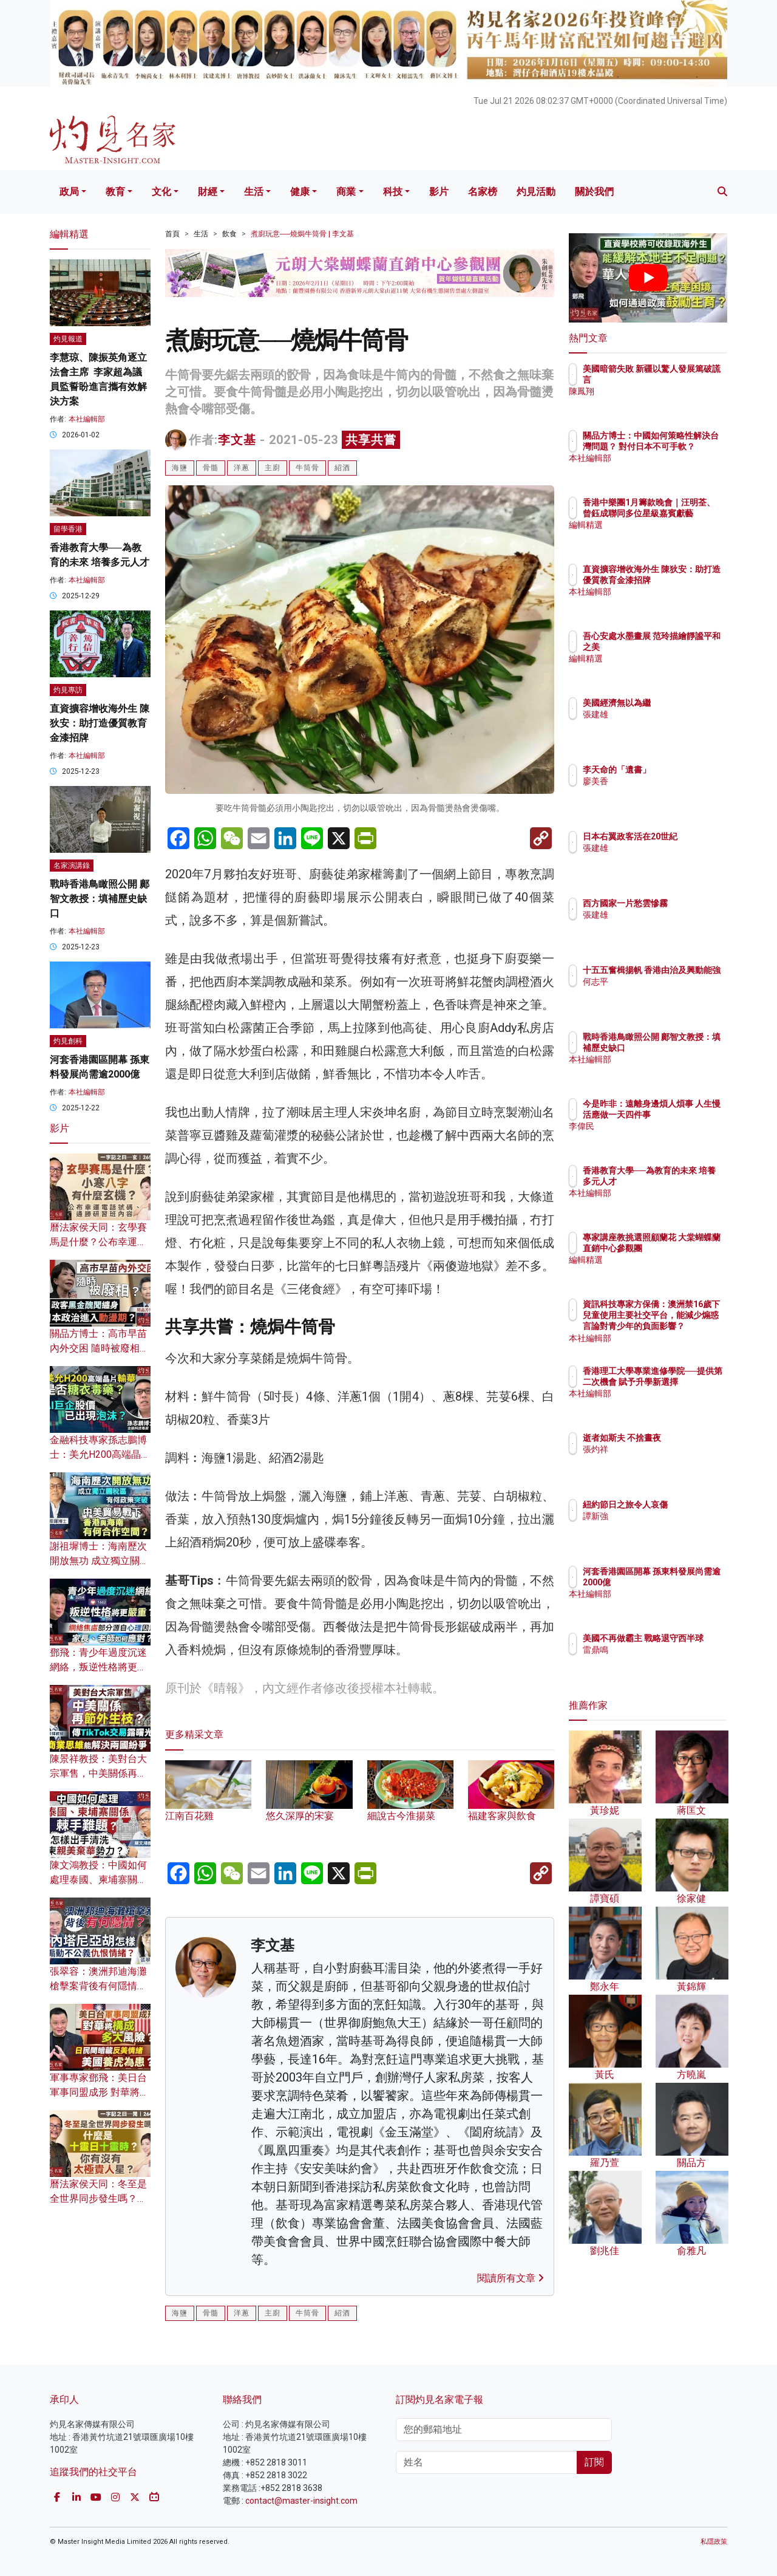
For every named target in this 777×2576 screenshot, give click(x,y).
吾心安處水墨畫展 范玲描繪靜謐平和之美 (688, 647)
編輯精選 (671, 536)
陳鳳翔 (666, 403)
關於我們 (594, 191)
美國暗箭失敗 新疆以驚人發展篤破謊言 (688, 379)
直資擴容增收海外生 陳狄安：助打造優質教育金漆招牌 (99, 723)
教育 (115, 191)
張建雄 (666, 714)
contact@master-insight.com (301, 2501)
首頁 (172, 234)
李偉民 (666, 1138)
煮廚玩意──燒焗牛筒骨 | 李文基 (302, 234)
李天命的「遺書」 (688, 769)
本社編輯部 (87, 419)
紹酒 (342, 467)
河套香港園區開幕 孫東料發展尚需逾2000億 (688, 1582)
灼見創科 (68, 1041)
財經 (207, 191)
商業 (346, 191)
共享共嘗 (370, 439)
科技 (392, 191)
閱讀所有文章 (510, 2278)
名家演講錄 (71, 865)
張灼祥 (666, 1460)
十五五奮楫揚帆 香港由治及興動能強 (688, 981)
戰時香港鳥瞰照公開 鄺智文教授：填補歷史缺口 (99, 898)
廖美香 (666, 781)
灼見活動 (536, 191)
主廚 (272, 467)
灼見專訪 (68, 690)
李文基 (237, 439)
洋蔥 (241, 467)
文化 (161, 191)
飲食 (229, 234)
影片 (439, 191)
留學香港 (68, 529)
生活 (253, 191)
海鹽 (180, 467)
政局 (69, 191)
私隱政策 (714, 2542)
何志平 (666, 1004)
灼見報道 (68, 339)
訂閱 (594, 2462)
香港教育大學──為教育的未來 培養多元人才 (685, 1181)
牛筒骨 (307, 467)
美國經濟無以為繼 (688, 703)
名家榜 (482, 191)
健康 (300, 191)
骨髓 (211, 467)
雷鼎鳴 (666, 1661)
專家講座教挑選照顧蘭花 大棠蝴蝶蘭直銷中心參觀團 (688, 1248)
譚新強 (666, 1527)
